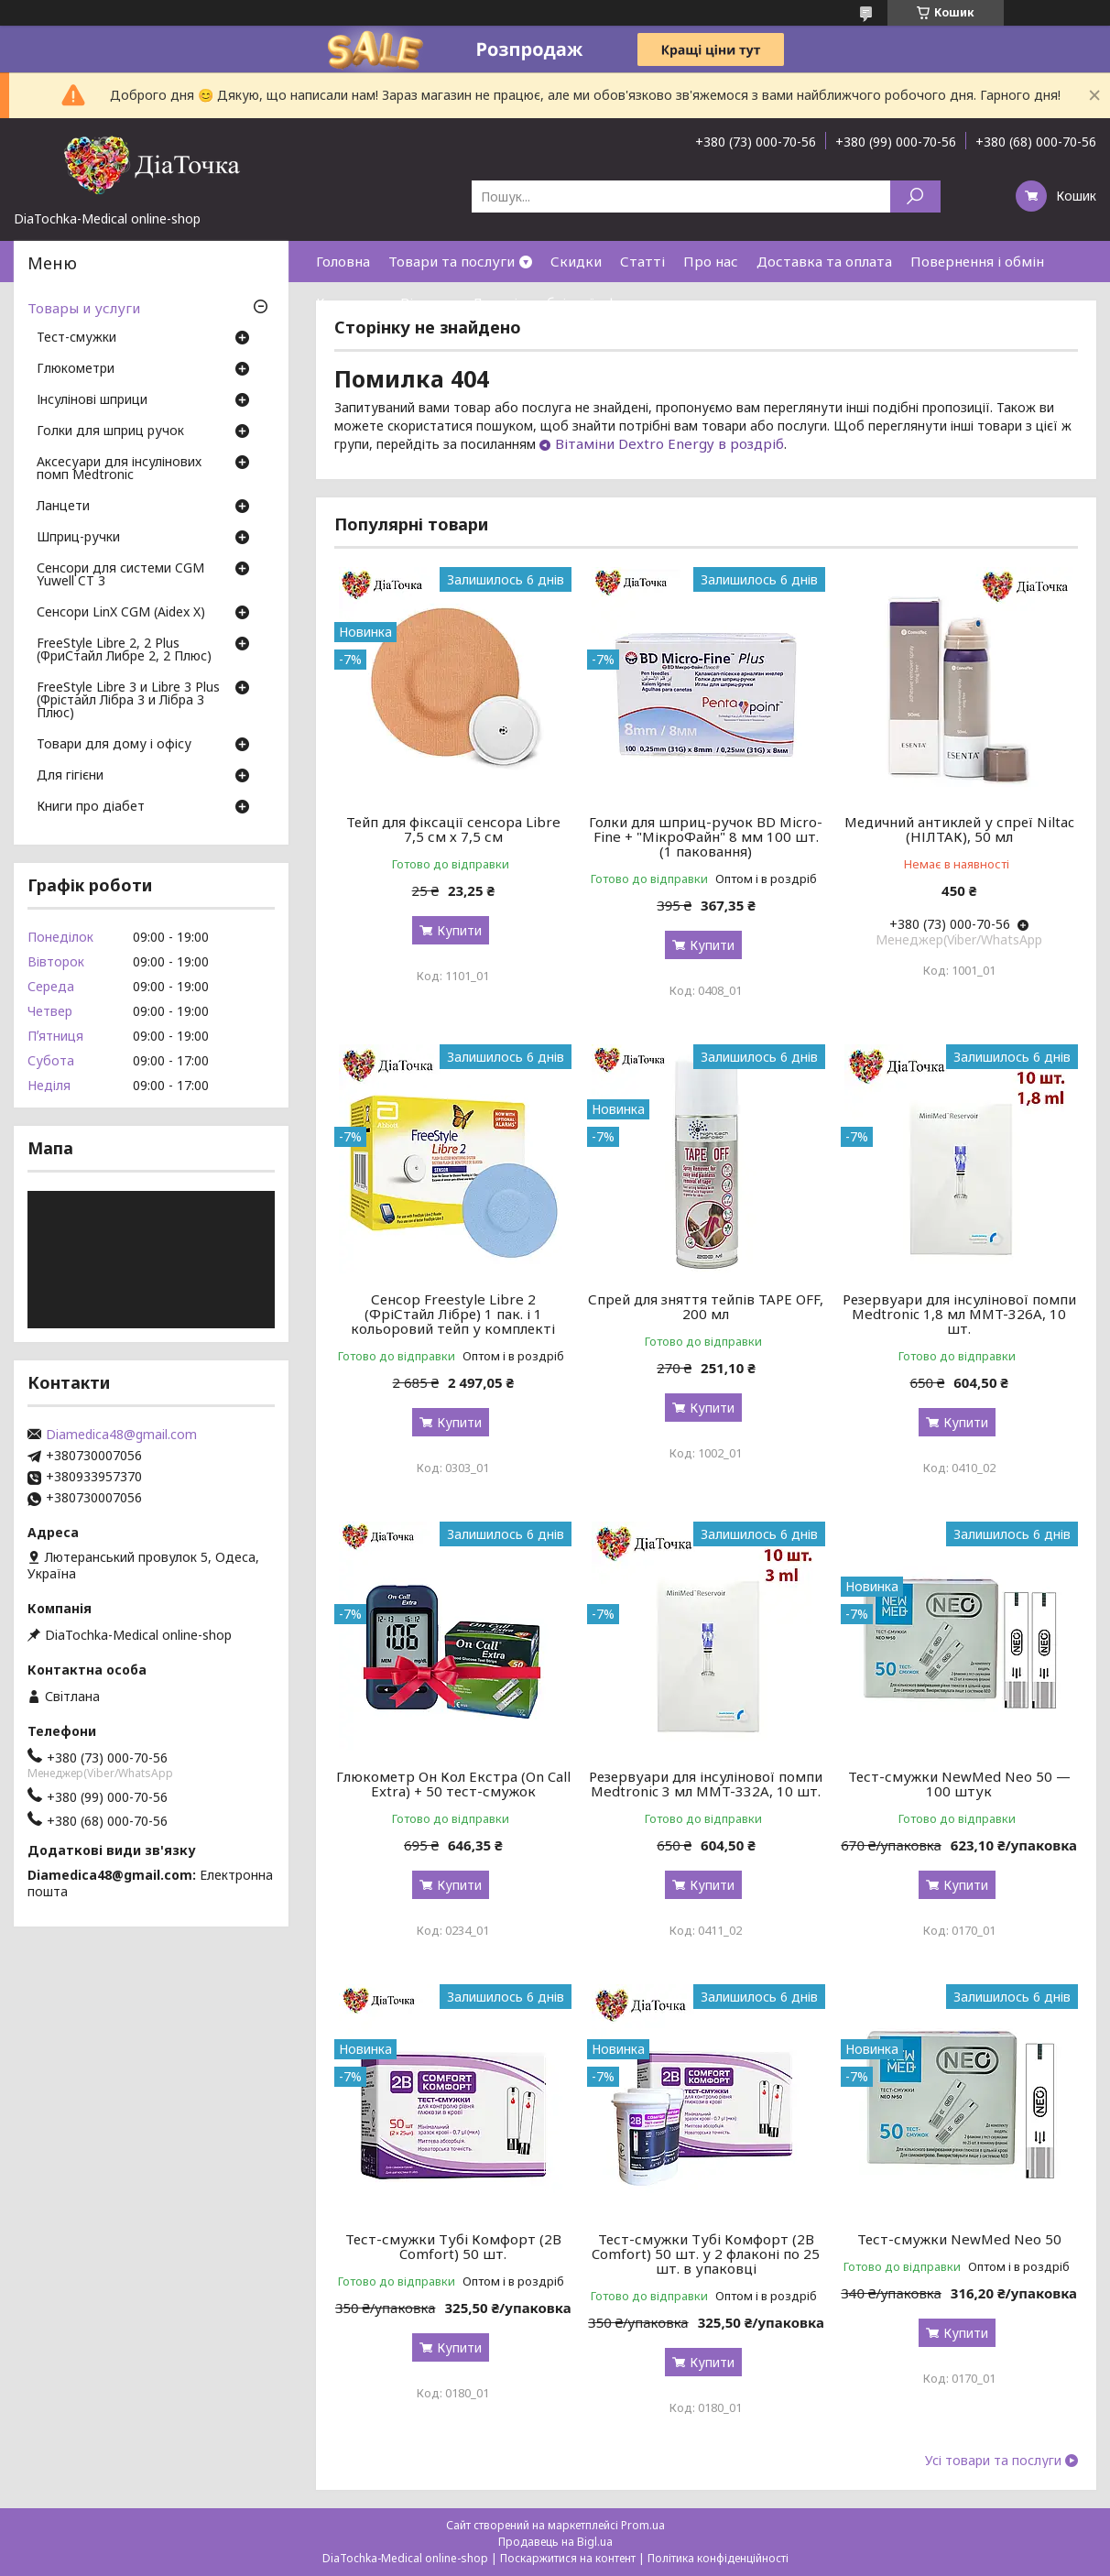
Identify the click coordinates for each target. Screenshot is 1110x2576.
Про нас (710, 261)
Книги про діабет (91, 807)
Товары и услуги (83, 308)
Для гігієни (70, 776)
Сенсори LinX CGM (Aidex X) (121, 613)
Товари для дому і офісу (114, 744)
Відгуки (426, 302)
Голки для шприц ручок (110, 431)
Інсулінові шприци (92, 400)
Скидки (576, 261)
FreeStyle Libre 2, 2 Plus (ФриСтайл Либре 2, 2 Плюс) (124, 650)
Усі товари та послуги (993, 2460)
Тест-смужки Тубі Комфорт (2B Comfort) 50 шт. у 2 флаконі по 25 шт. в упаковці (706, 2254)
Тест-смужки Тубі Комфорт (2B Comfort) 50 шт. (453, 2246)
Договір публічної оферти (560, 302)
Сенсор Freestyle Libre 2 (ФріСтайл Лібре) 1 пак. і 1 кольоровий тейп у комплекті (453, 1314)
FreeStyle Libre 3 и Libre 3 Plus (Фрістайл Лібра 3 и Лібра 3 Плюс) (128, 701)
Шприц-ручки (78, 537)
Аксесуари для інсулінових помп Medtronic (119, 469)
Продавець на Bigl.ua (555, 2541)
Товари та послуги (451, 261)
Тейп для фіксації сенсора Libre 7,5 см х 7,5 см (453, 829)
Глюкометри (75, 369)
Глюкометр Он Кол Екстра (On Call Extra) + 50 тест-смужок (453, 1783)
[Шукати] (915, 196)
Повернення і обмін (977, 261)
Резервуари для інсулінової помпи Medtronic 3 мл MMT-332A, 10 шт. (705, 1783)
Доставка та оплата (824, 261)
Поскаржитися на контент (568, 2558)
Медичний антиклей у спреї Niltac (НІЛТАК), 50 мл (959, 829)
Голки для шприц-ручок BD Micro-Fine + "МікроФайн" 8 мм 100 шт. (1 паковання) (705, 836)
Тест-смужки (76, 338)
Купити (459, 930)
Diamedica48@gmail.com (121, 1434)
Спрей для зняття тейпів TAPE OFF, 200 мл (705, 1306)
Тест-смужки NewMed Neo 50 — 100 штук (959, 1783)
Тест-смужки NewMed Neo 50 (959, 2239)
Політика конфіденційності (718, 2558)
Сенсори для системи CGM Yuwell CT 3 (120, 575)
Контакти (349, 302)
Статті (642, 261)
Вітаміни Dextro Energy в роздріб (669, 443)
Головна (343, 261)
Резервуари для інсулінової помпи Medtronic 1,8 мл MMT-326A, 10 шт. (959, 1314)
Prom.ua (643, 2525)
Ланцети (63, 506)
